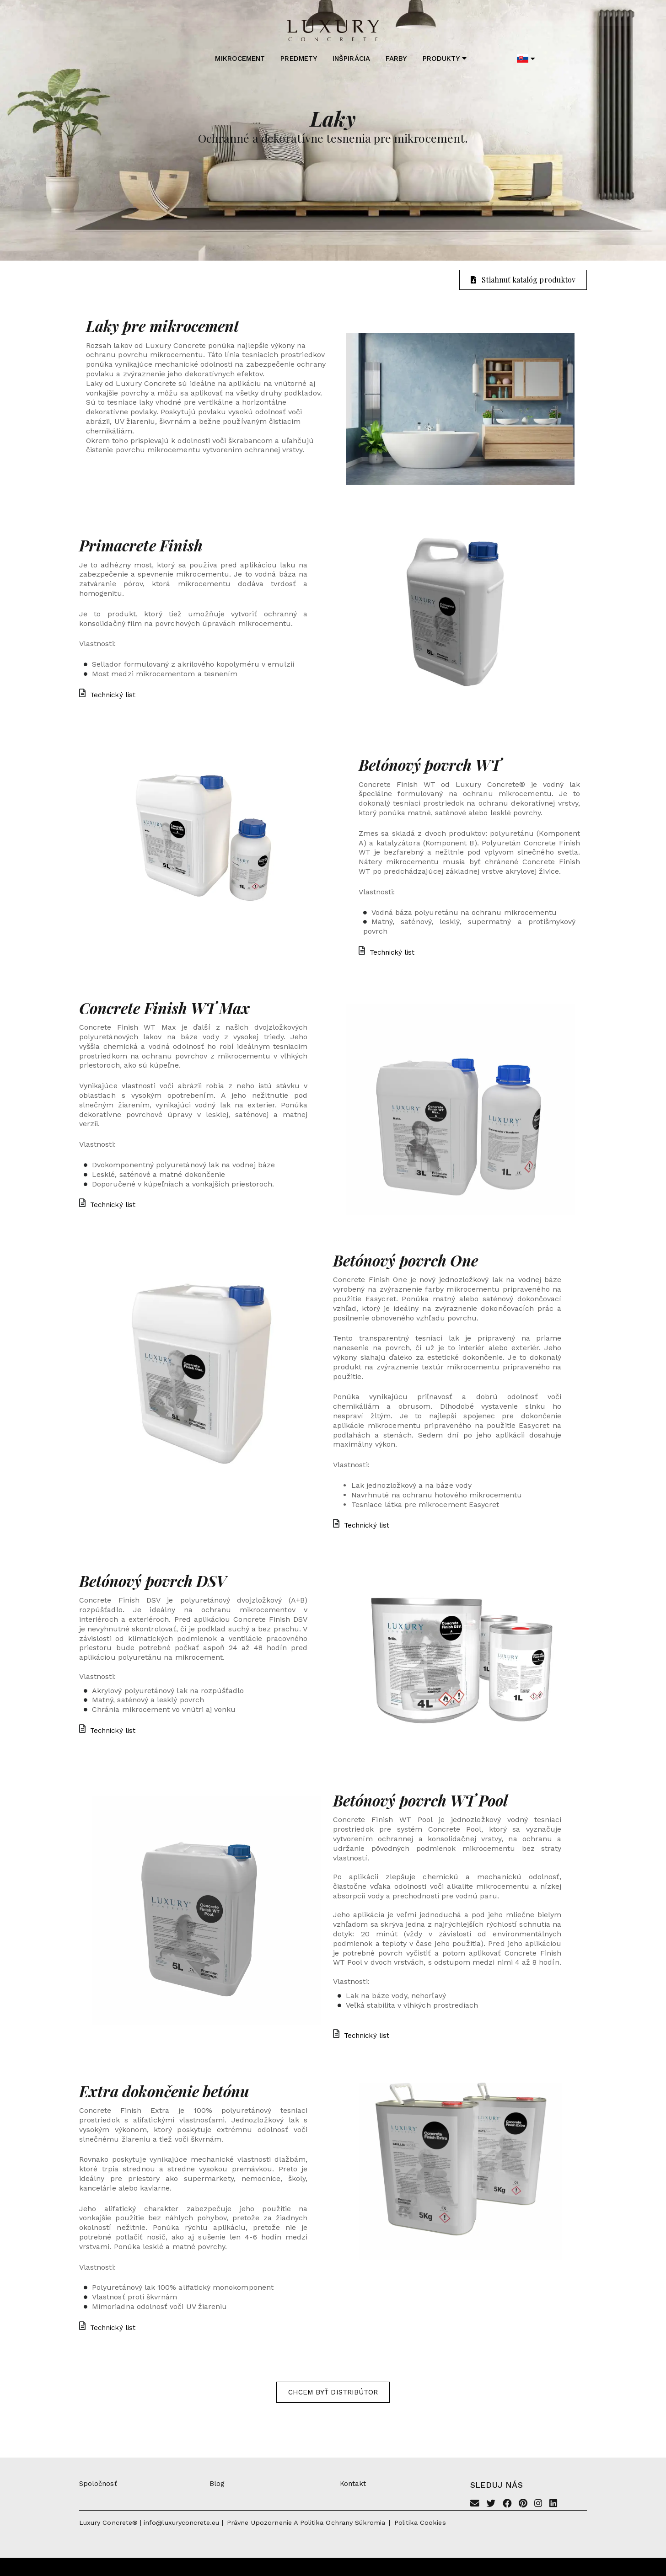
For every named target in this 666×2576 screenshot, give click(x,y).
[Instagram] (538, 2504)
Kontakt (353, 2484)
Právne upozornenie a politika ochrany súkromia (306, 2522)
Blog (217, 2484)
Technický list (107, 695)
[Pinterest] (523, 2504)
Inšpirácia (351, 58)
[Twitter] (490, 2504)
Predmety (298, 58)
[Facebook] (507, 2504)
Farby (396, 58)
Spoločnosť (98, 2484)
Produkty (445, 58)
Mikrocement (240, 58)
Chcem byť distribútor (333, 2392)
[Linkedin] (553, 2504)
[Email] (474, 2504)
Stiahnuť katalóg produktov (523, 279)
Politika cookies (420, 2522)
